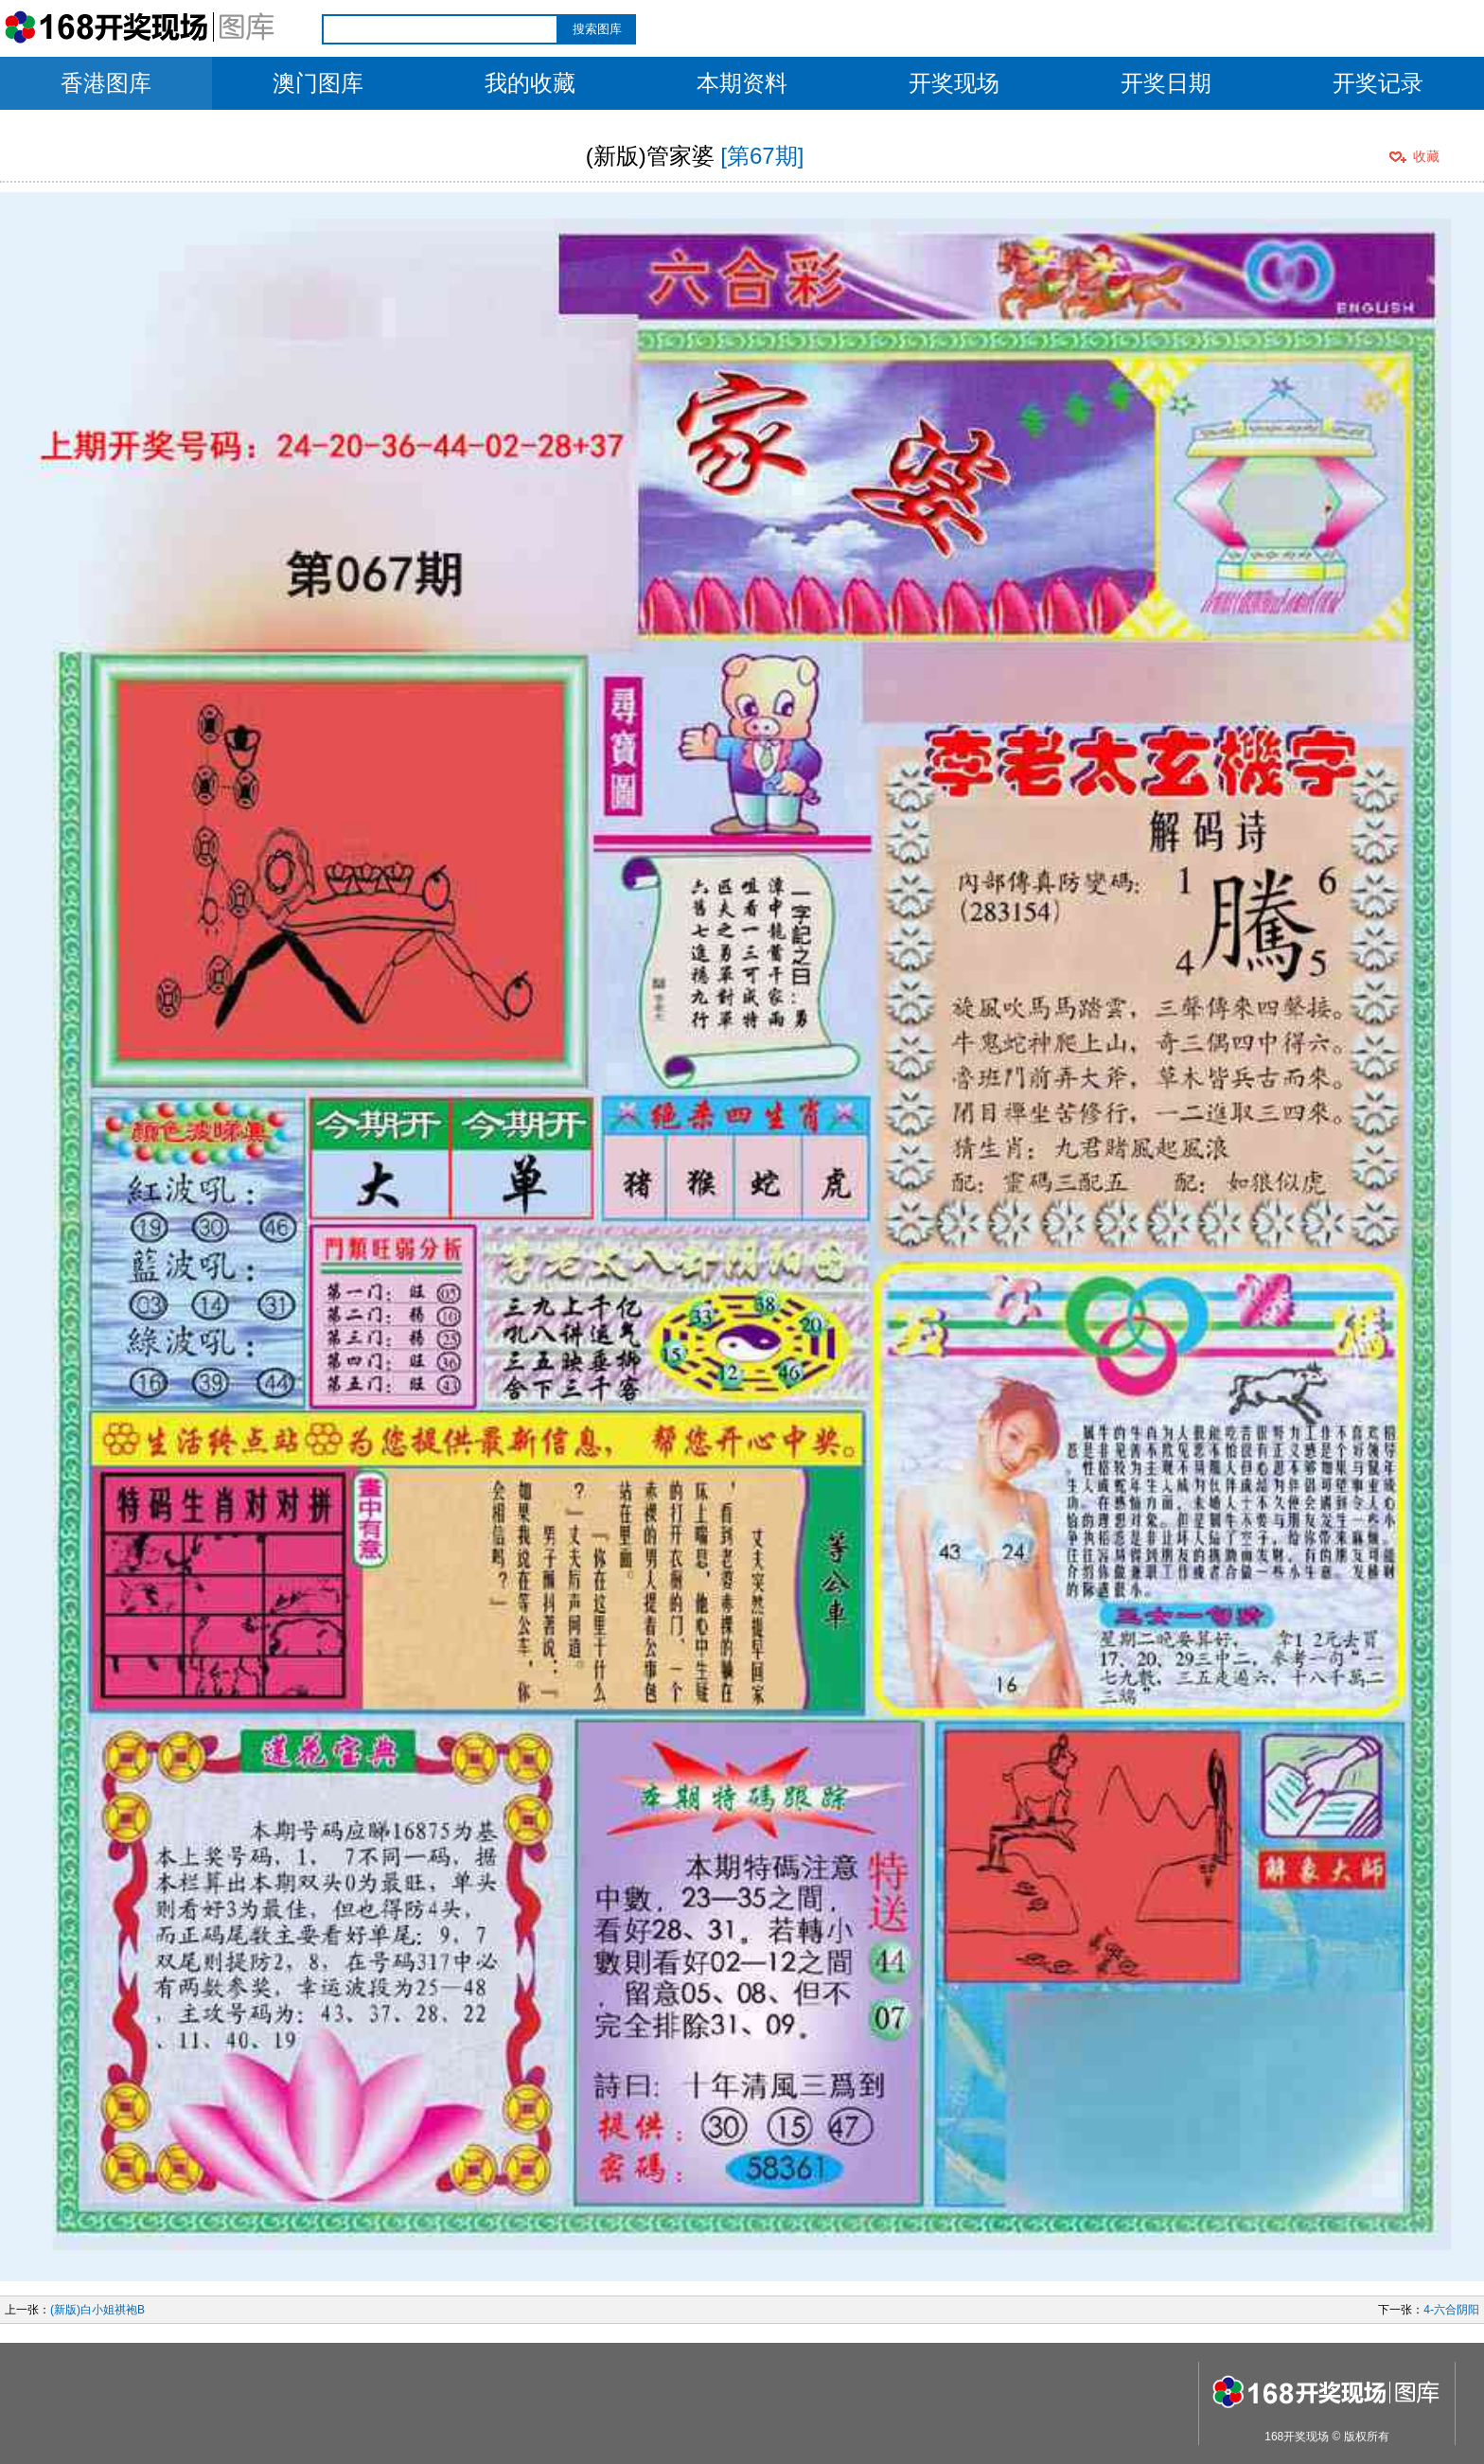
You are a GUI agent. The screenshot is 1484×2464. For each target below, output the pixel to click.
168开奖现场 (1296, 2436)
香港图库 (106, 83)
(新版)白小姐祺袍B (97, 2309)
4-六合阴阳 (1451, 2309)
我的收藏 (530, 83)
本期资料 (742, 83)
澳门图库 (318, 83)
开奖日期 (1166, 83)
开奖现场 (954, 83)
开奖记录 (1378, 83)
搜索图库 (597, 29)
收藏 (1426, 156)
